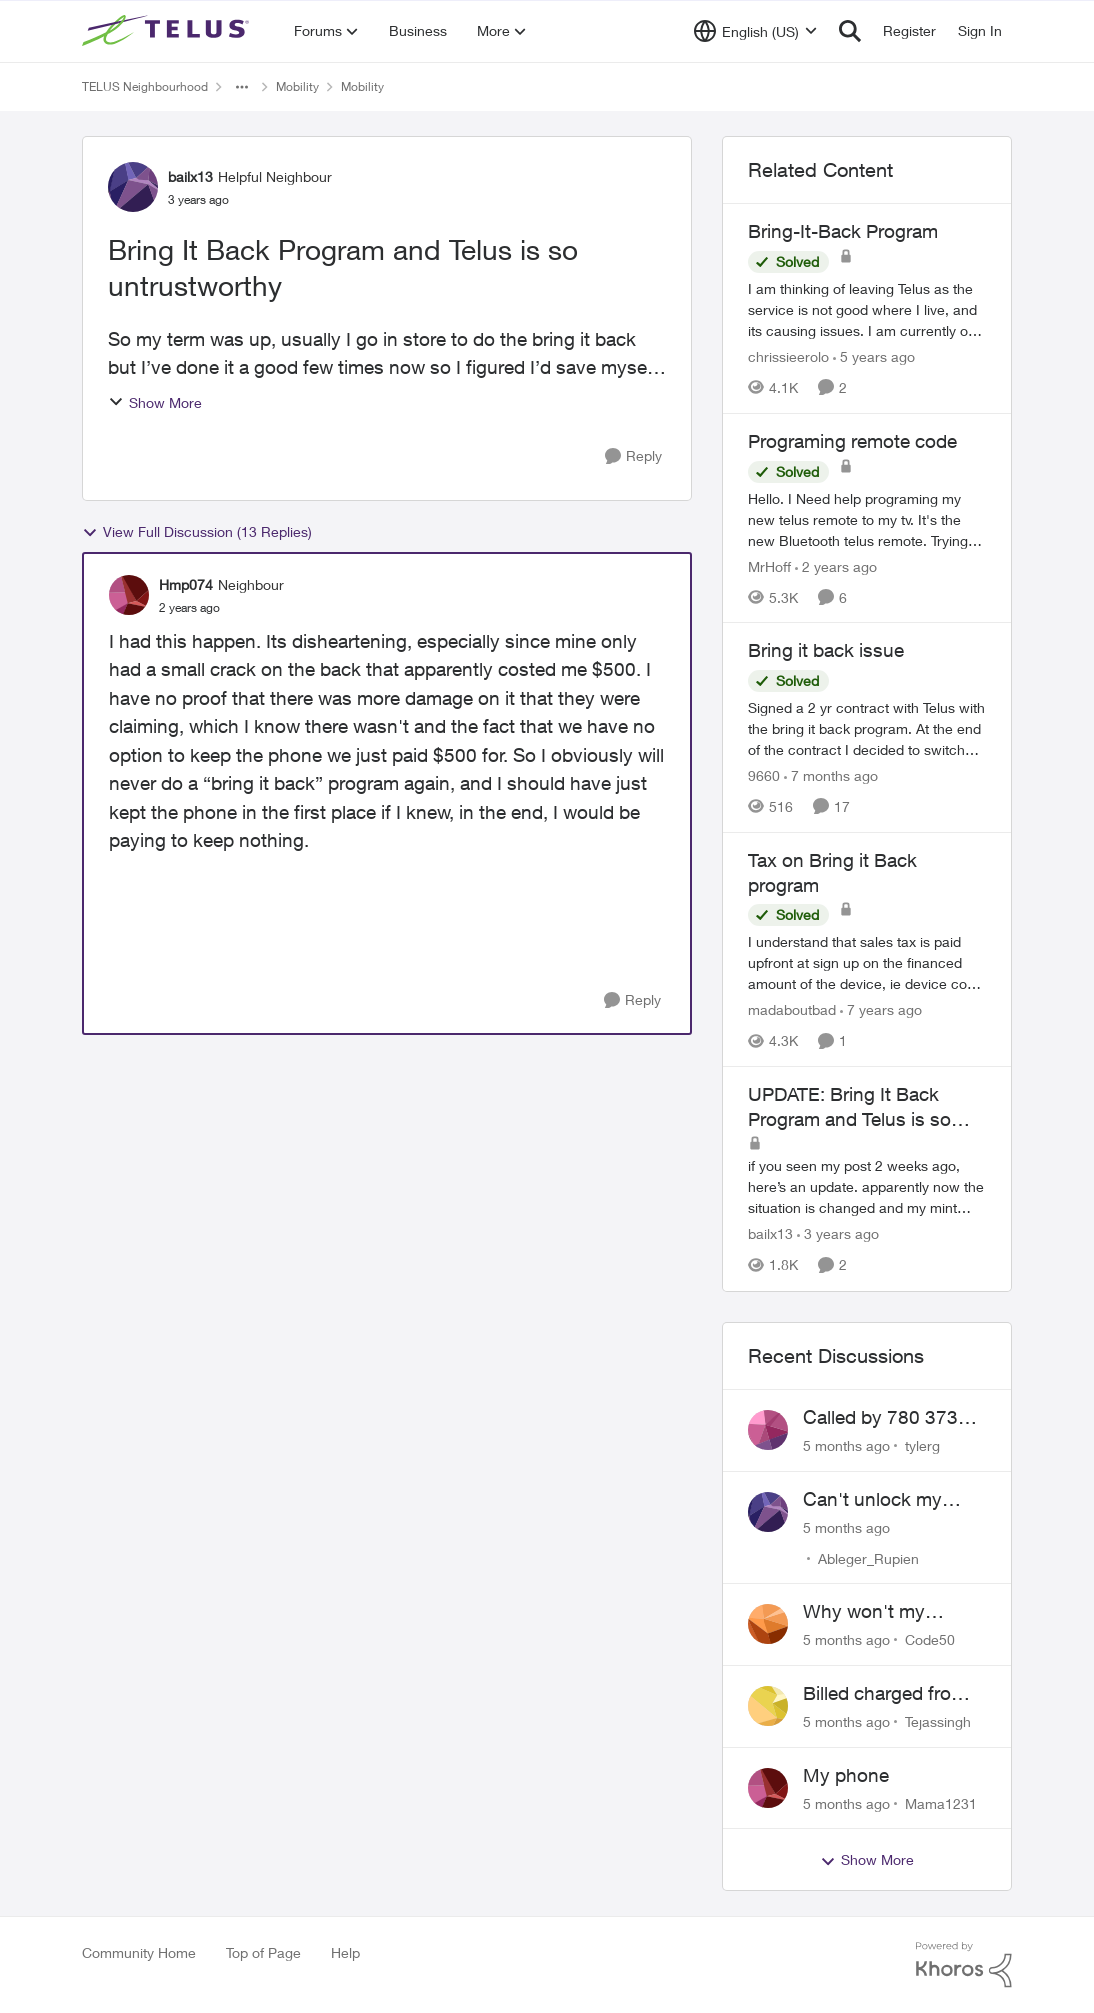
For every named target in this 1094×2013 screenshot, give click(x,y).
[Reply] (633, 456)
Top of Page (263, 1952)
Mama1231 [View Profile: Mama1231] (941, 1802)
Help (345, 1952)
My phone (846, 1775)
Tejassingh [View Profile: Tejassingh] (938, 1721)
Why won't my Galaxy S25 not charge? (868, 1612)
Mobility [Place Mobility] (297, 86)
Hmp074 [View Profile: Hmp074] (186, 584)
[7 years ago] (881, 1009)
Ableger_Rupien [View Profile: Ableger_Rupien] (868, 1557)
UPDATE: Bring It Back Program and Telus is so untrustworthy (849, 1107)
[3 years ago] (838, 1234)
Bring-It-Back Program (843, 231)
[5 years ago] (874, 356)
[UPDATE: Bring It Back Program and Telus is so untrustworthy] (867, 1187)
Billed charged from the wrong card (885, 1694)
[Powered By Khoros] (964, 1965)
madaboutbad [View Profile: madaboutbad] (792, 1009)
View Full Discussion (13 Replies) (197, 532)
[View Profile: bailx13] (133, 187)
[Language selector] (755, 31)
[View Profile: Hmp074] (129, 595)
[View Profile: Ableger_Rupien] (768, 1512)
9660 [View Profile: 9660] (764, 775)
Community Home (139, 1952)
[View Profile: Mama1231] (768, 1788)
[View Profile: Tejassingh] (768, 1706)
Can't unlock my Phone (872, 1500)
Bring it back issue (826, 650)
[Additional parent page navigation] (242, 87)
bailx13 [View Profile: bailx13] (190, 176)
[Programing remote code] (867, 518)
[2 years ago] (836, 565)
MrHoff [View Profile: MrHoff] (769, 565)
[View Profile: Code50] (768, 1624)
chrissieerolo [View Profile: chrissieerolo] (788, 356)
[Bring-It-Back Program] (867, 309)
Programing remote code (852, 441)
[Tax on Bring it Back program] (867, 962)
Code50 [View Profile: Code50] (930, 1639)
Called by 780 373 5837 (880, 1418)
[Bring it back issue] (867, 728)
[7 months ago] (831, 775)
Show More (155, 402)
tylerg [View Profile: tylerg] (922, 1445)
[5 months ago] (846, 1445)
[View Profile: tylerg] (768, 1430)
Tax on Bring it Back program (832, 872)
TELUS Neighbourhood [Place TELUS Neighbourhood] (145, 86)
